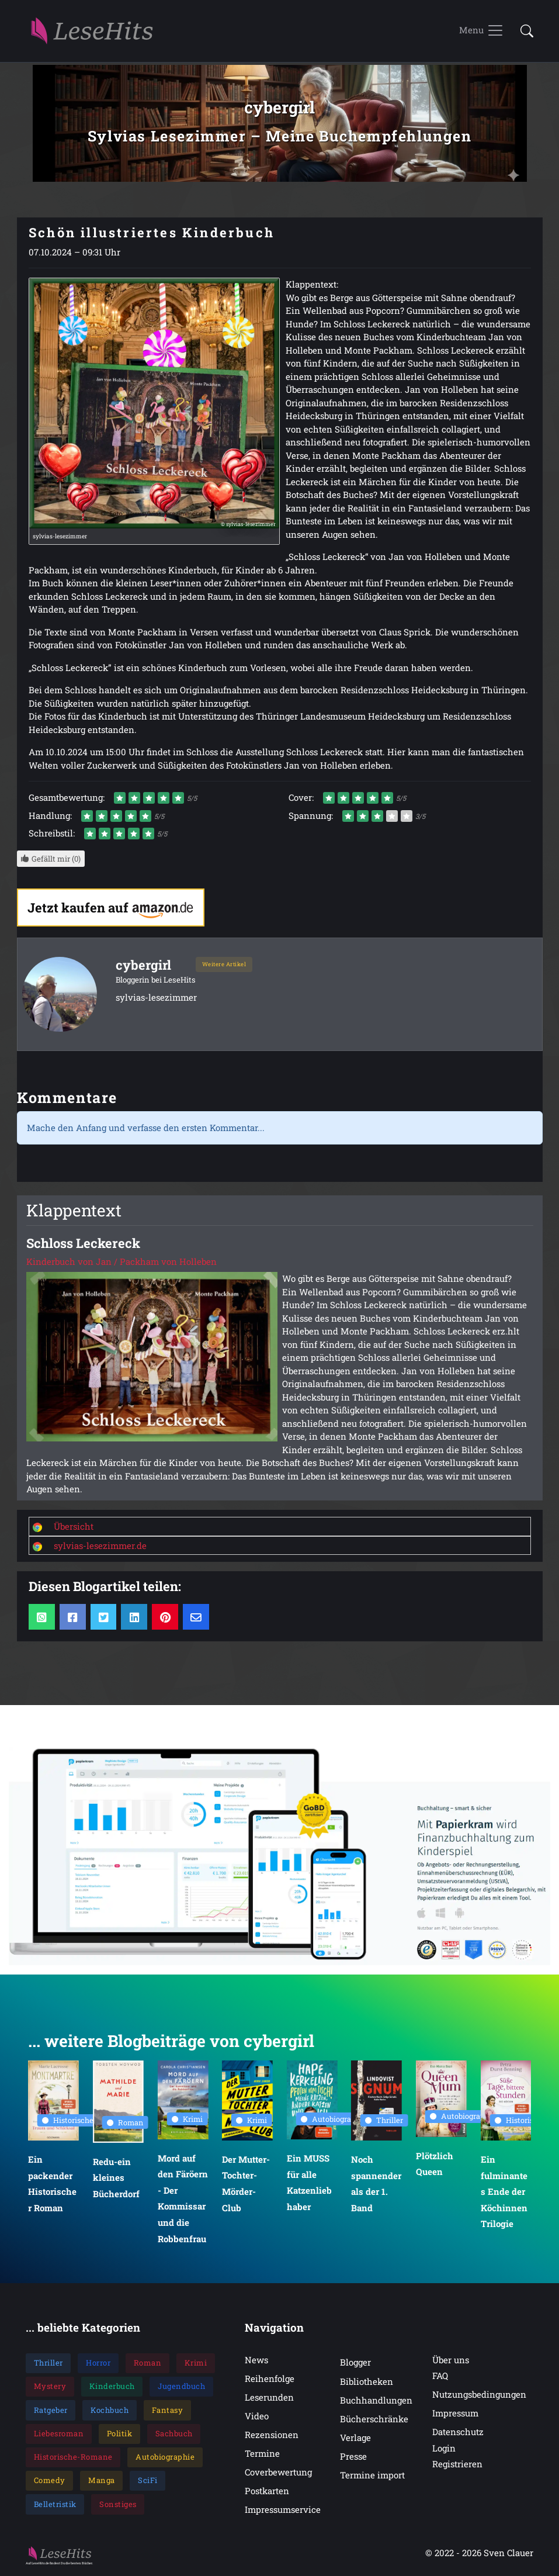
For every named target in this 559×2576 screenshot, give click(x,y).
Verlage (355, 2438)
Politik (120, 2434)
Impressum (455, 2414)
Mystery (50, 2387)
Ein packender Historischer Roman (52, 2185)
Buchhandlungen (376, 2401)
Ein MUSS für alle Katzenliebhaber (309, 2184)
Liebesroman (59, 2434)
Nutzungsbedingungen (479, 2395)
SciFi (148, 2481)
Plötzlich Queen (434, 2165)
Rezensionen (271, 2436)
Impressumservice (283, 2510)
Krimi (187, 2120)
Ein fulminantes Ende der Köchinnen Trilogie (503, 2193)
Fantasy (167, 2411)
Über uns (450, 2361)
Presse (353, 2457)
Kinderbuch (112, 2387)
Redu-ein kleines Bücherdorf (116, 2179)
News (256, 2361)
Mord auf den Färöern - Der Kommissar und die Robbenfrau (182, 2199)
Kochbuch (110, 2411)
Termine (262, 2454)
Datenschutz (458, 2433)
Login (444, 2449)
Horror (98, 2364)
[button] (523, 31)
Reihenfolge (269, 2379)
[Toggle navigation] (481, 31)
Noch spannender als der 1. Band (376, 2185)
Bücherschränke (374, 2420)
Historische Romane (83, 2121)
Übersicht (73, 1527)
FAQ (440, 2377)
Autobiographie (333, 2120)
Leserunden (269, 2398)
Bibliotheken (366, 2382)
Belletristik (55, 2505)
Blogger (355, 2363)
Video (257, 2417)
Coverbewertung (278, 2473)
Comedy (49, 2481)
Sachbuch (174, 2434)
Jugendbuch (181, 2387)
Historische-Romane (73, 2458)
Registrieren (457, 2465)
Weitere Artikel (224, 965)
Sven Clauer (508, 2554)
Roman (125, 2123)
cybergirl (144, 965)
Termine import (372, 2476)
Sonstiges (118, 2505)
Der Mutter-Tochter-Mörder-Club (246, 2185)
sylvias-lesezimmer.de (100, 1546)
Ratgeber (51, 2411)
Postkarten (267, 2492)
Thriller (384, 2121)
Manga (101, 2481)
